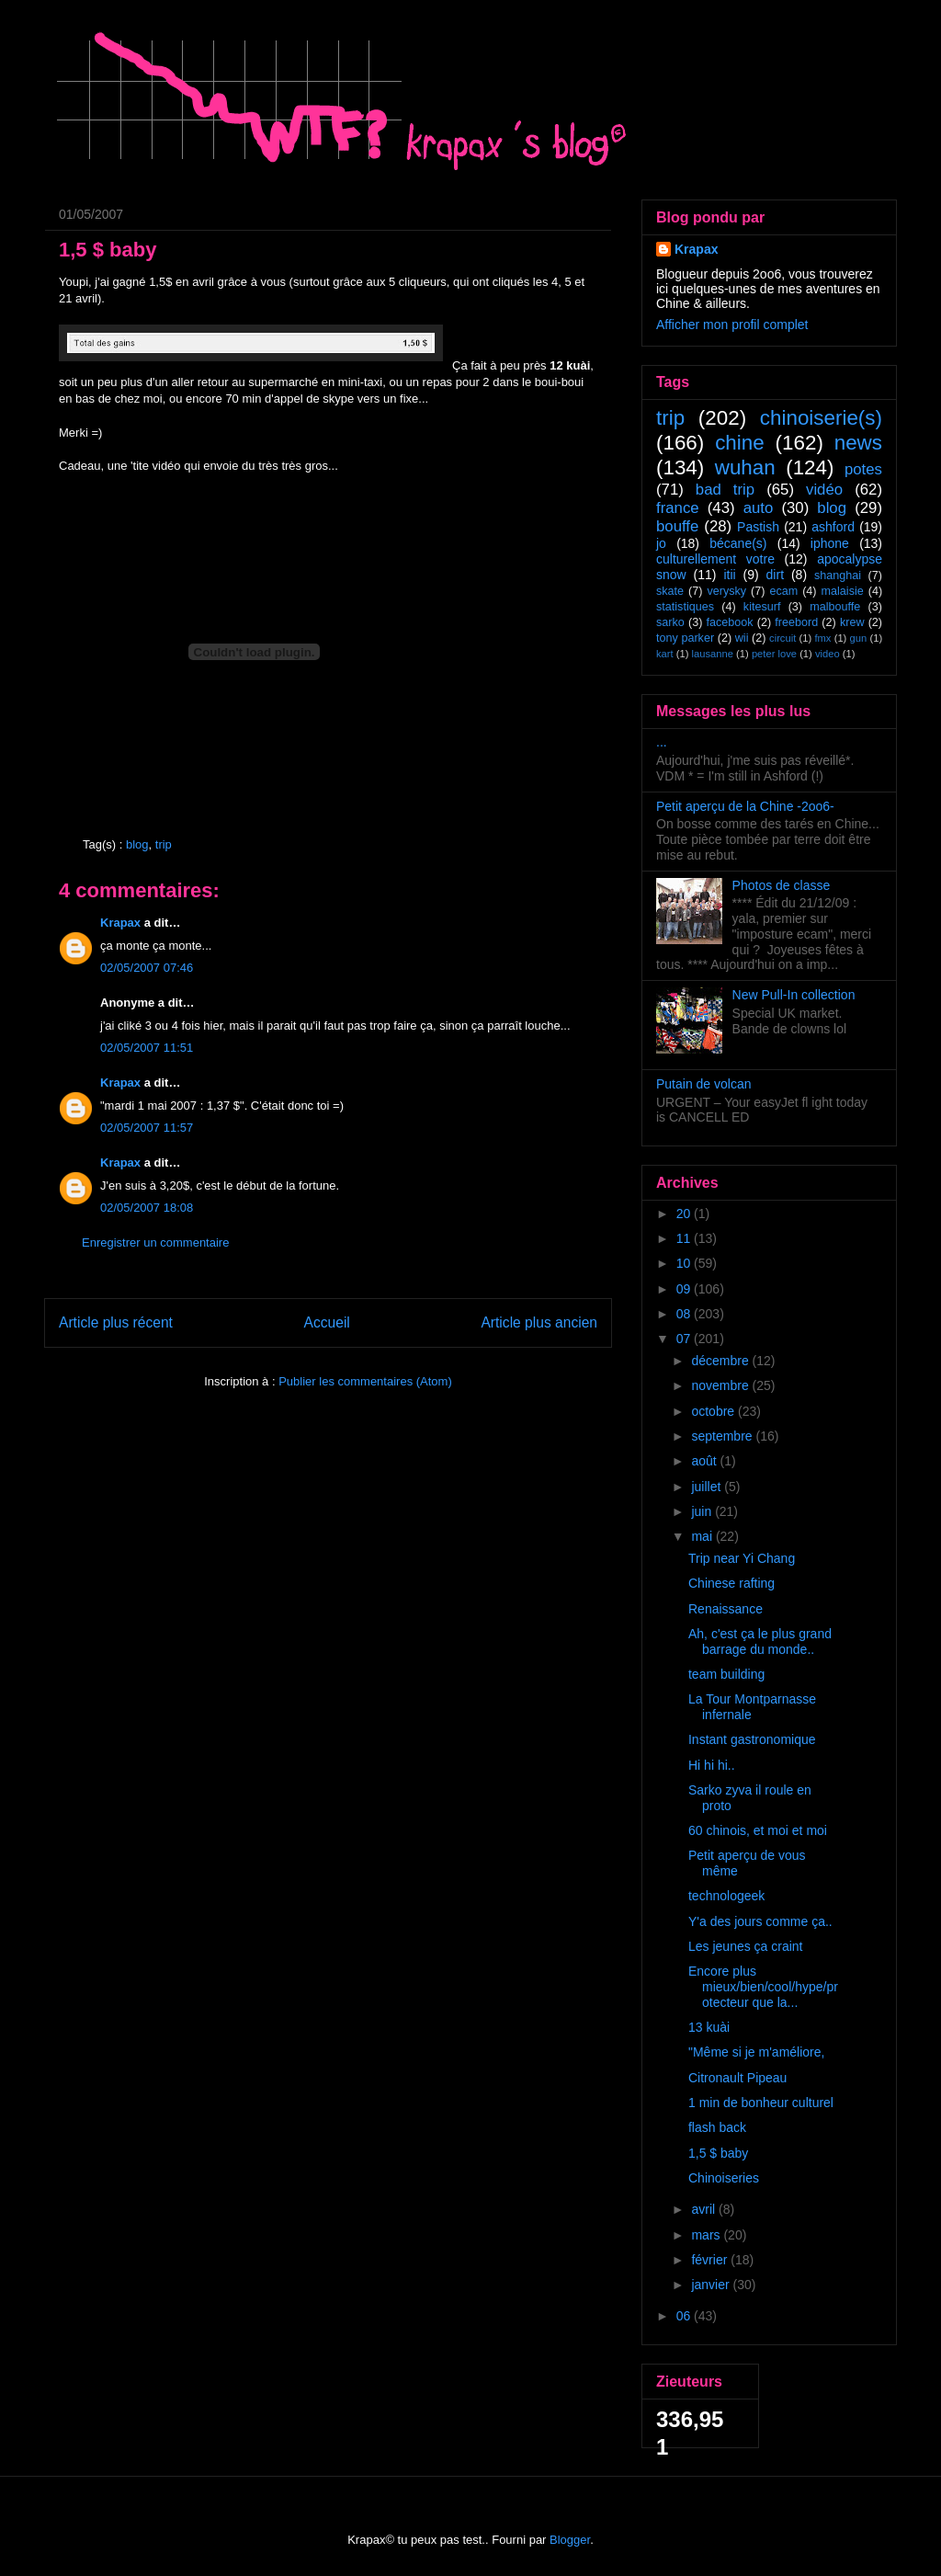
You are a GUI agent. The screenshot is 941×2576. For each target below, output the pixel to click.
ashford (833, 526)
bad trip (725, 489)
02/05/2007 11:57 (146, 1127)
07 (685, 1338)
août (705, 1460)
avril (705, 2209)
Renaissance (725, 1608)
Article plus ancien (539, 1322)
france (677, 508)
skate (670, 591)
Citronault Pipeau (737, 2077)
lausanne (712, 653)
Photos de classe (781, 885)
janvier (711, 2284)
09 (685, 1289)
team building (726, 1674)
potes (863, 469)
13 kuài (709, 2027)
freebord (796, 622)
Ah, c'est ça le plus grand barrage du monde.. (760, 1641)
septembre (723, 1436)
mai (703, 1536)
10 (685, 1263)
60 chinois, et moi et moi (757, 1830)
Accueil (327, 1322)
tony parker (685, 638)
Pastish (758, 526)
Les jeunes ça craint (745, 1946)
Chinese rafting (731, 1583)
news (858, 442)
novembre (721, 1385)
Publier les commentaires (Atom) (365, 1381)
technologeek (726, 1895)
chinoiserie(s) (821, 417)
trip (163, 844)
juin (703, 1511)
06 (685, 2315)
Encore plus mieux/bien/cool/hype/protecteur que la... (763, 1987)
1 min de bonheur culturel (760, 2102)
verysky (726, 591)
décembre (721, 1360)
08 (685, 1313)
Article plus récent (116, 1322)
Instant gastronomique (752, 1739)
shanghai (837, 575)
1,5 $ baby (718, 2153)
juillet (707, 1486)
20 (685, 1213)
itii (729, 574)
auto (758, 508)
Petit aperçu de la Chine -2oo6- (745, 806)
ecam (783, 591)
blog (137, 844)
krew (852, 622)
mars (707, 2235)
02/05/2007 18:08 (146, 1207)
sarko (670, 622)
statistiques (685, 606)
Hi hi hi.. (711, 1765)
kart (665, 653)
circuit (782, 638)
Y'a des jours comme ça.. (760, 1921)
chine (740, 442)
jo (661, 543)
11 (685, 1238)
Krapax (120, 922)
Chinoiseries (723, 2178)
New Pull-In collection (794, 994)
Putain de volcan (704, 1084)
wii (742, 638)
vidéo (824, 489)
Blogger (570, 2540)
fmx (822, 638)
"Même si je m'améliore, (756, 2052)
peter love (774, 653)
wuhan (745, 467)
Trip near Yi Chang (741, 1558)
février (711, 2259)
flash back (717, 2127)
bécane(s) (737, 543)
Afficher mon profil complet (732, 324)
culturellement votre (715, 559)
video (827, 653)
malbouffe (835, 606)
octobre (714, 1411)
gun (858, 638)
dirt (775, 574)
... (661, 742)
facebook (729, 622)
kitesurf (762, 606)
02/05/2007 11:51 (146, 1047)
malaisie (843, 591)
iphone (830, 543)
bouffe (677, 526)
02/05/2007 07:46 (146, 968)
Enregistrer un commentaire (155, 1242)
